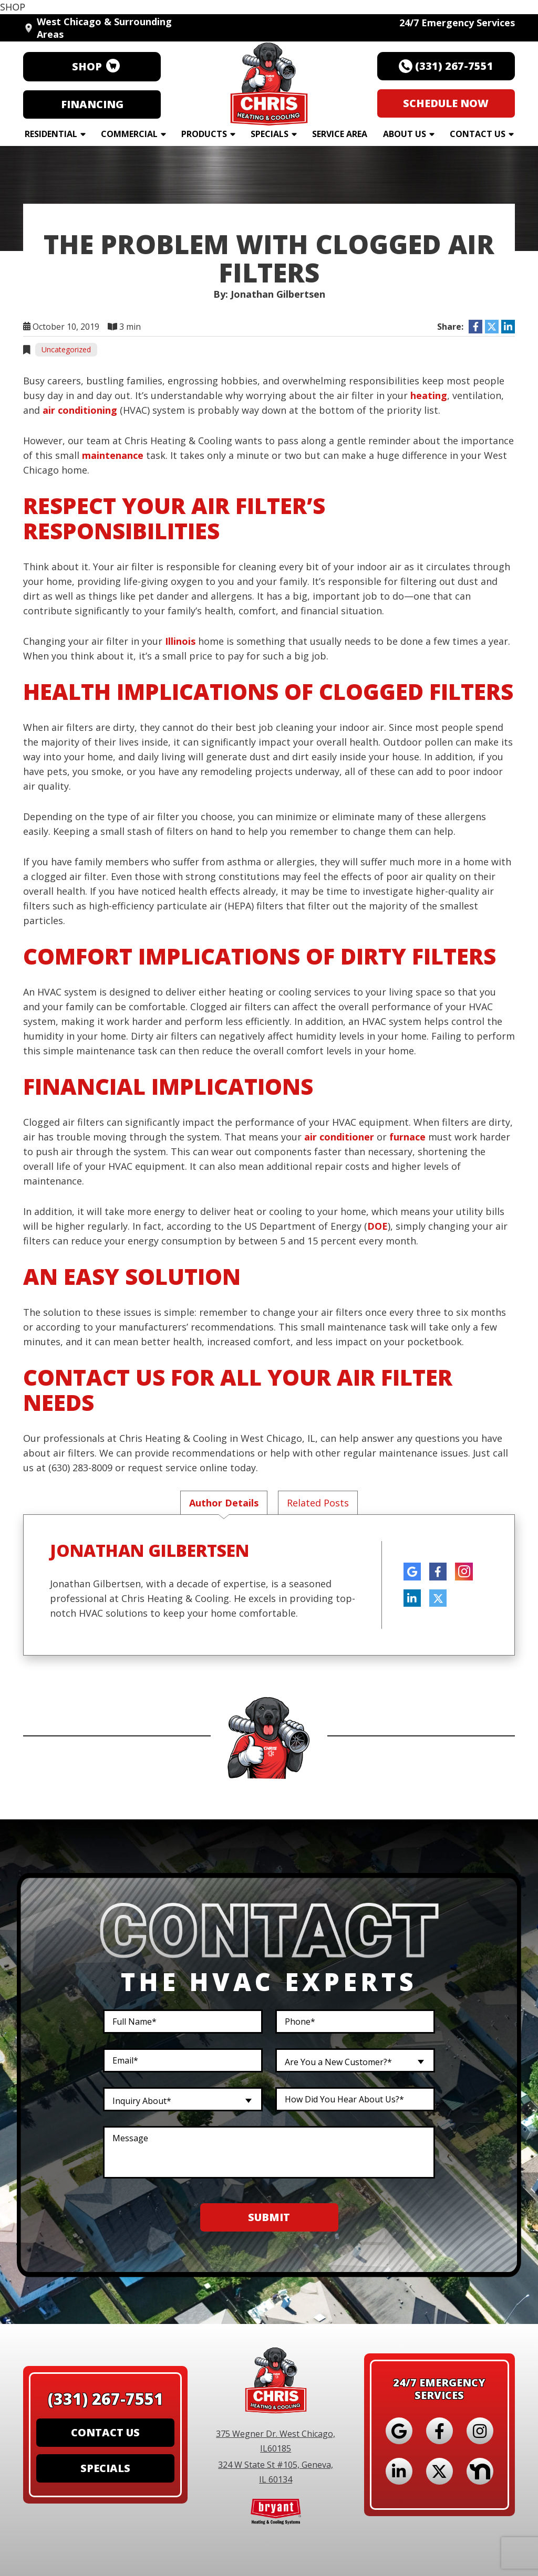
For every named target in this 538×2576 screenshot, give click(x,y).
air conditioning (80, 410)
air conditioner (339, 1136)
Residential (51, 134)
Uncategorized (66, 349)
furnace (407, 1136)
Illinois (180, 641)
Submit (269, 2218)
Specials (269, 134)
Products (204, 134)
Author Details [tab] (223, 1502)
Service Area (339, 134)
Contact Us (477, 134)
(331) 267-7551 (105, 2401)
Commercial (129, 134)
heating (428, 395)
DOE (377, 1226)
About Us (404, 134)
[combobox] (355, 2061)
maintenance (112, 455)
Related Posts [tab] (318, 1502)
